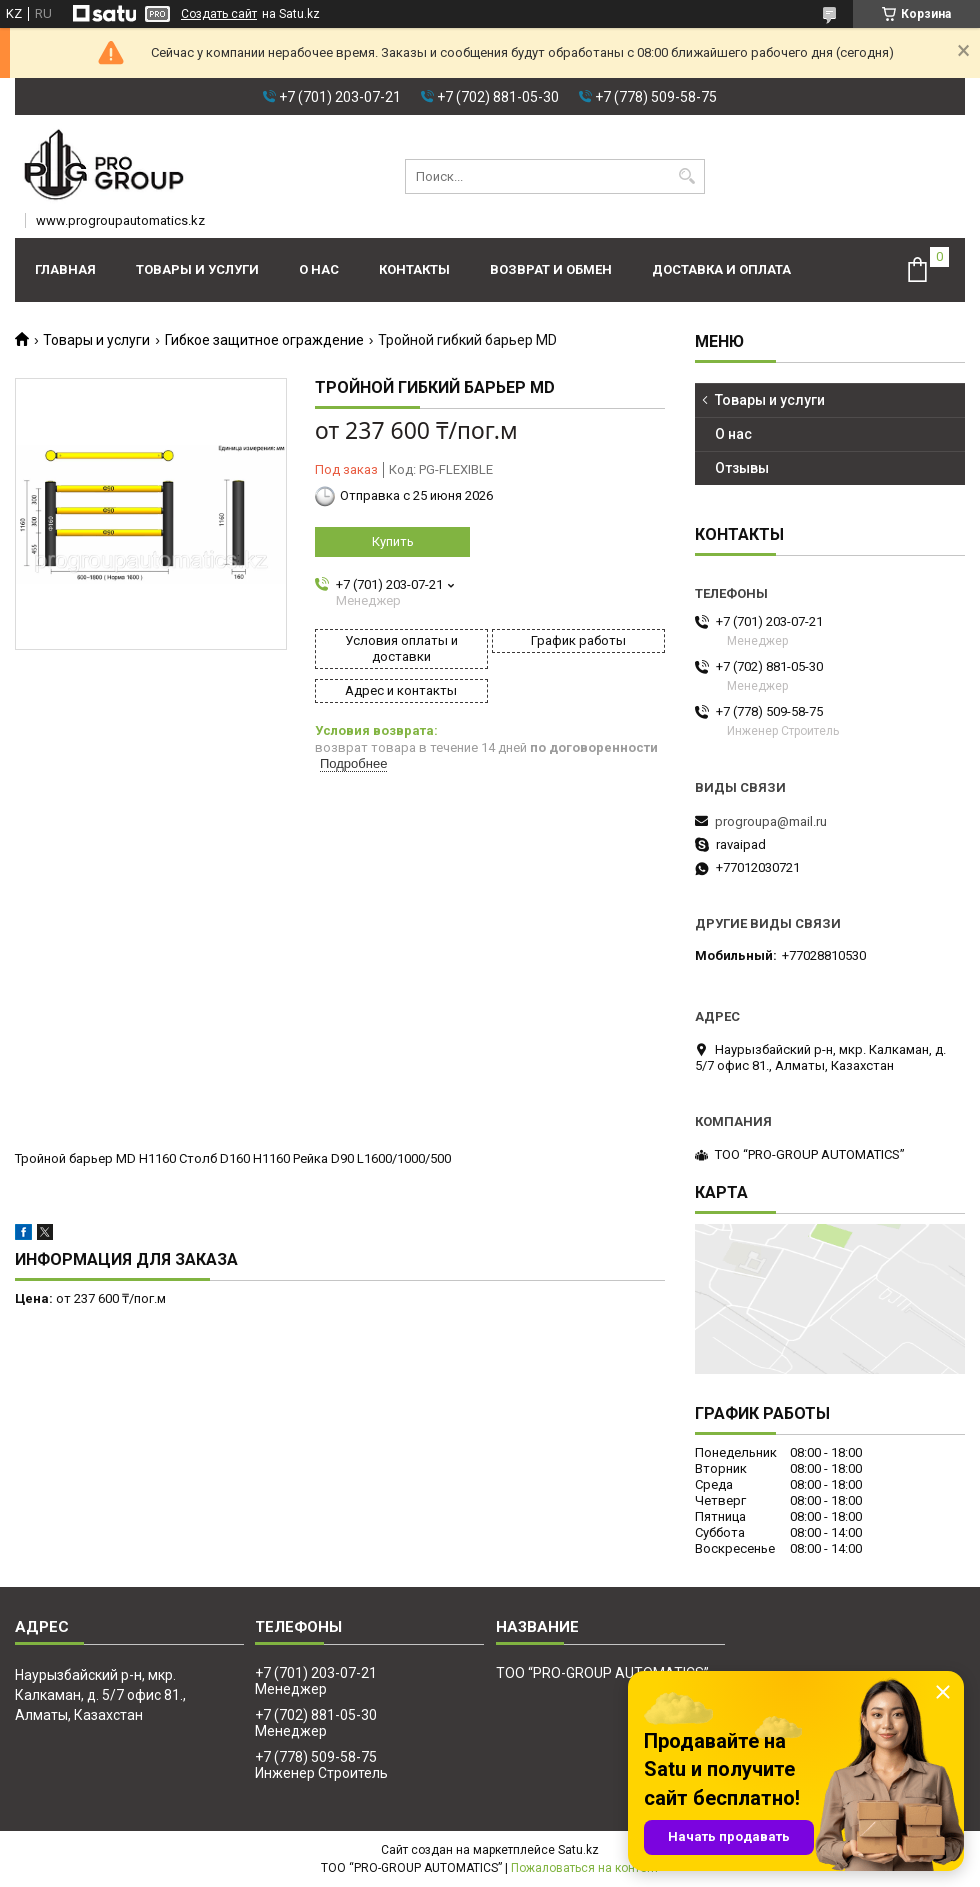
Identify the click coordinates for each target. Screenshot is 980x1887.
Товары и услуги (197, 269)
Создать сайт (219, 14)
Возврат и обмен (551, 269)
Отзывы (742, 468)
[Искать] (687, 176)
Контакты (414, 269)
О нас (319, 269)
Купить (393, 541)
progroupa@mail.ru (771, 821)
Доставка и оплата (721, 269)
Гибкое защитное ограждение (264, 340)
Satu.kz (578, 1850)
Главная (65, 269)
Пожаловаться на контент (585, 1868)
